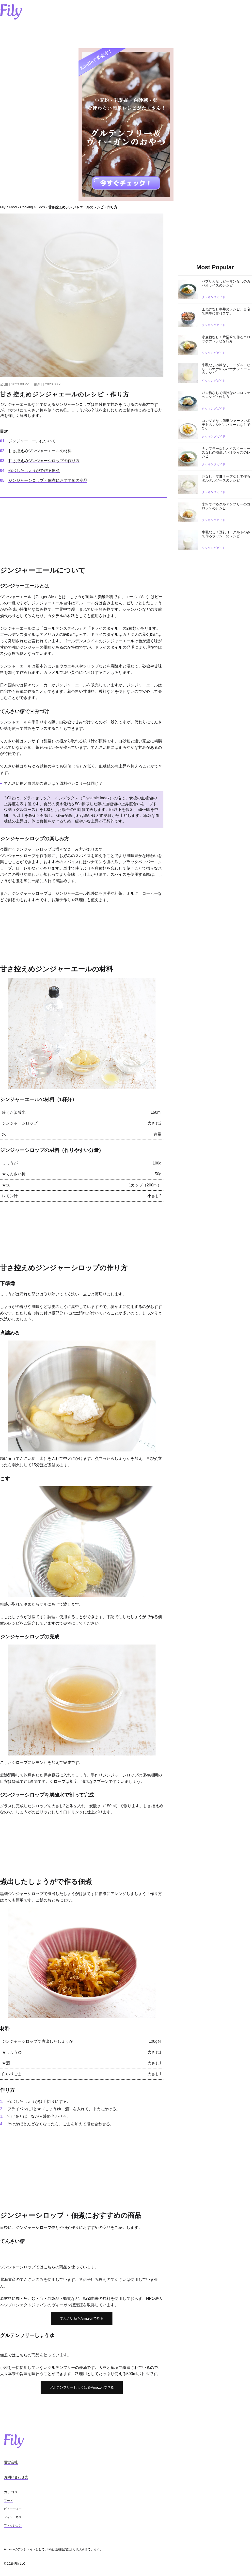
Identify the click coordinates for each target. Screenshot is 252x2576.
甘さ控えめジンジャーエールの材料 (40, 451)
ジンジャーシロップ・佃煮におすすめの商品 (47, 480)
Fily (2, 207)
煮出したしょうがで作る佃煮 (34, 470)
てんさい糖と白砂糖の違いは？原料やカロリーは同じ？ (53, 783)
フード (8, 2500)
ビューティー (13, 2509)
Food (13, 207)
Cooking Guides (32, 207)
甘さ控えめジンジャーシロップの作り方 (43, 461)
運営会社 (11, 2462)
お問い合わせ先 (16, 2477)
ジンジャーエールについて (32, 441)
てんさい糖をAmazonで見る (82, 2318)
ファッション (13, 2525)
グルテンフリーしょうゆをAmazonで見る (81, 2387)
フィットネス (13, 2517)
